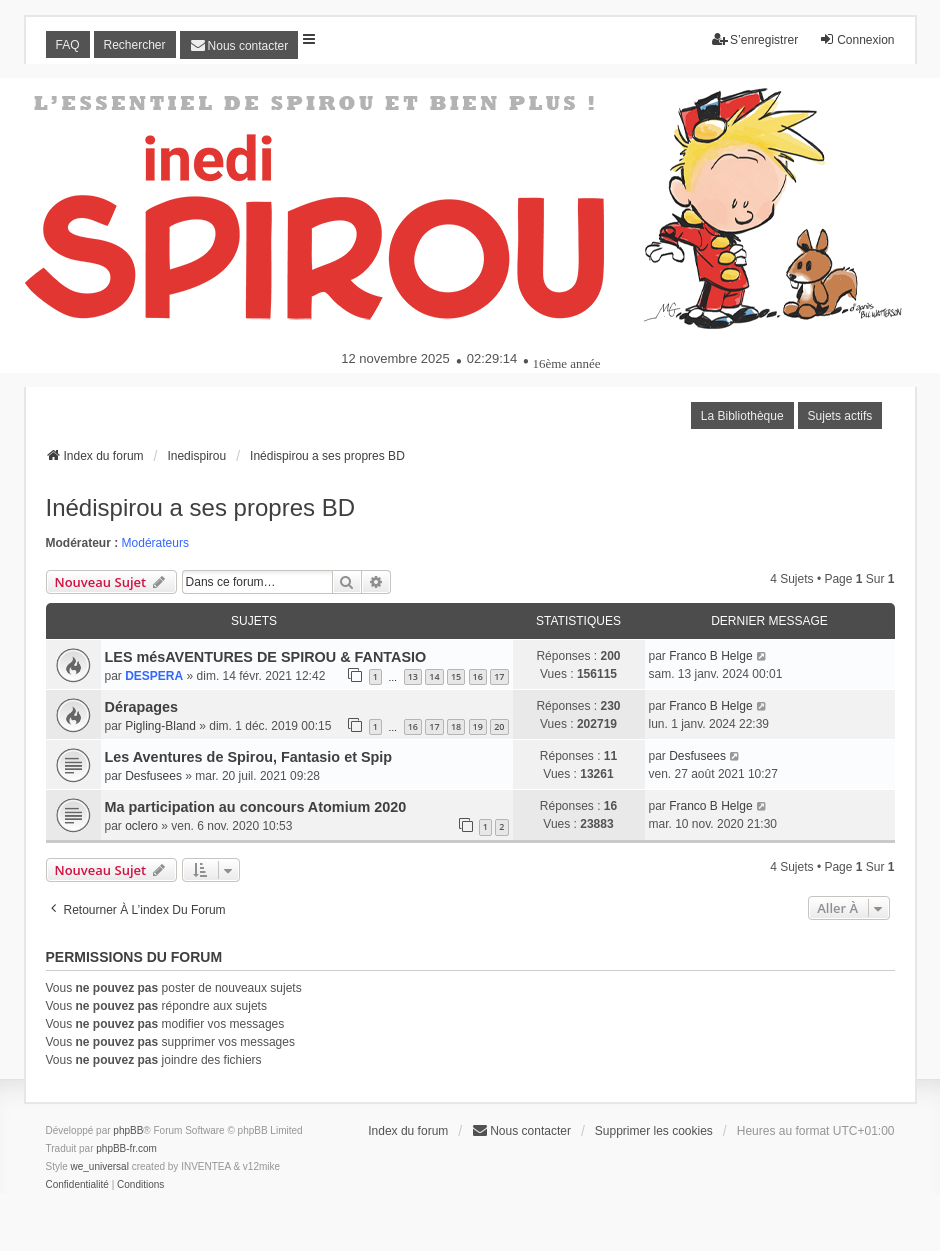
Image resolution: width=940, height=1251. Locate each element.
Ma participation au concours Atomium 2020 (256, 807)
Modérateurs (155, 543)
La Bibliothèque (742, 416)
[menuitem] (239, 45)
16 (478, 676)
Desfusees (153, 776)
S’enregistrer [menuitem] (755, 39)
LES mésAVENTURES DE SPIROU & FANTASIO (266, 657)
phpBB (128, 1130)
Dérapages (142, 707)
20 (499, 726)
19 (478, 726)
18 (456, 726)
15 (456, 676)
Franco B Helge (710, 656)
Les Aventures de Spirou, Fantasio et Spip (249, 757)
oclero (141, 826)
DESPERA (154, 676)
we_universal (100, 1166)
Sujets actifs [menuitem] (840, 416)
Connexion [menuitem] (856, 39)
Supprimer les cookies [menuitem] (654, 1131)
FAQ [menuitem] (68, 45)
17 (499, 676)
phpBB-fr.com (126, 1148)
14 (434, 676)
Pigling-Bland (160, 726)
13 (413, 676)
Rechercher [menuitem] (135, 45)
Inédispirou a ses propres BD (201, 507)
